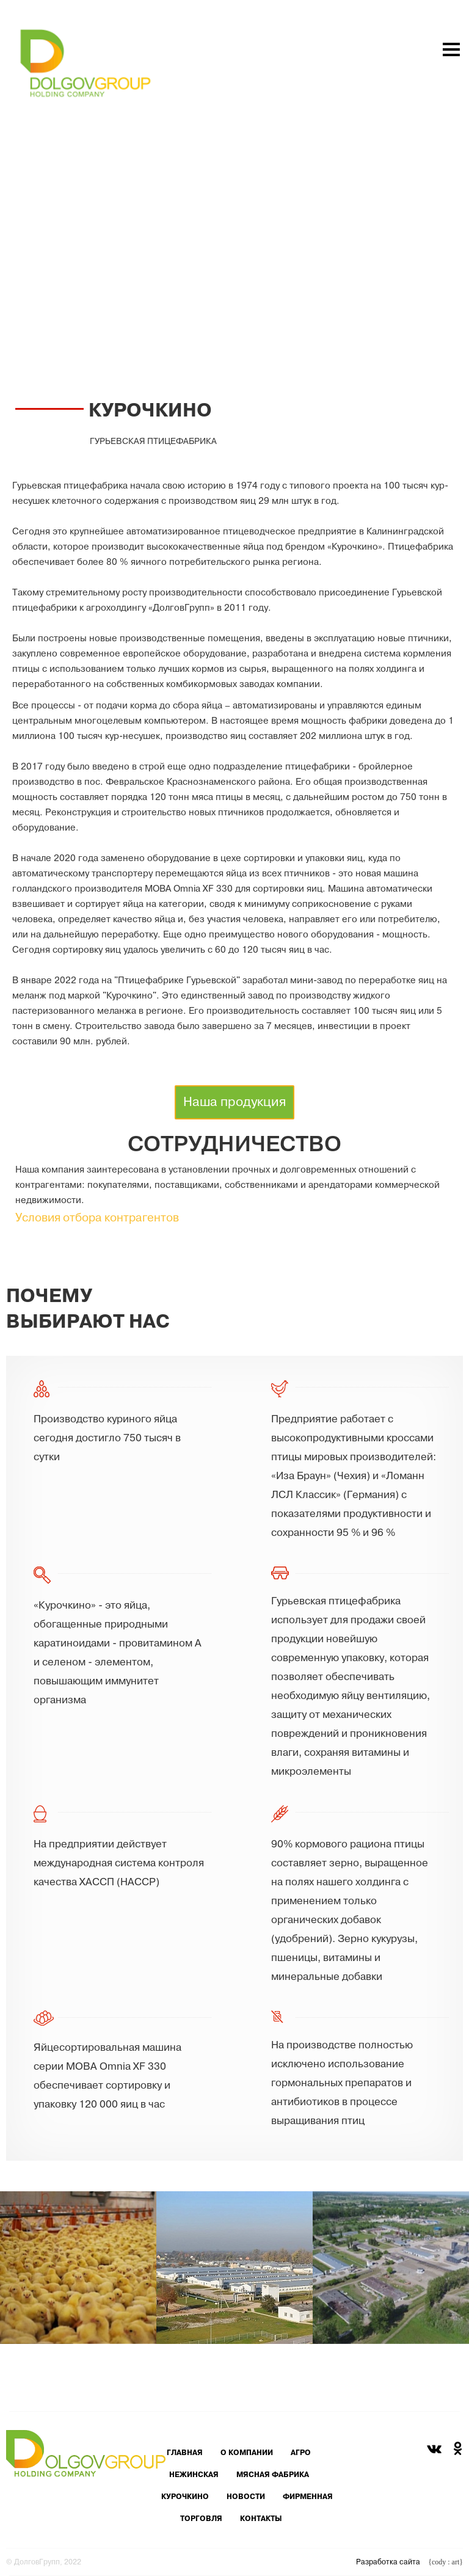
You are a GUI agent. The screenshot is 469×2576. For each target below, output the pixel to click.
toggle (425, 260)
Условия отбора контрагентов (97, 1219)
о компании (246, 2453)
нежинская (194, 2475)
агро (301, 2453)
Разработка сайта (409, 2562)
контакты (261, 2518)
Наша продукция (234, 1102)
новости (246, 2496)
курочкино (185, 2496)
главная (185, 2453)
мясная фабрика (272, 2475)
